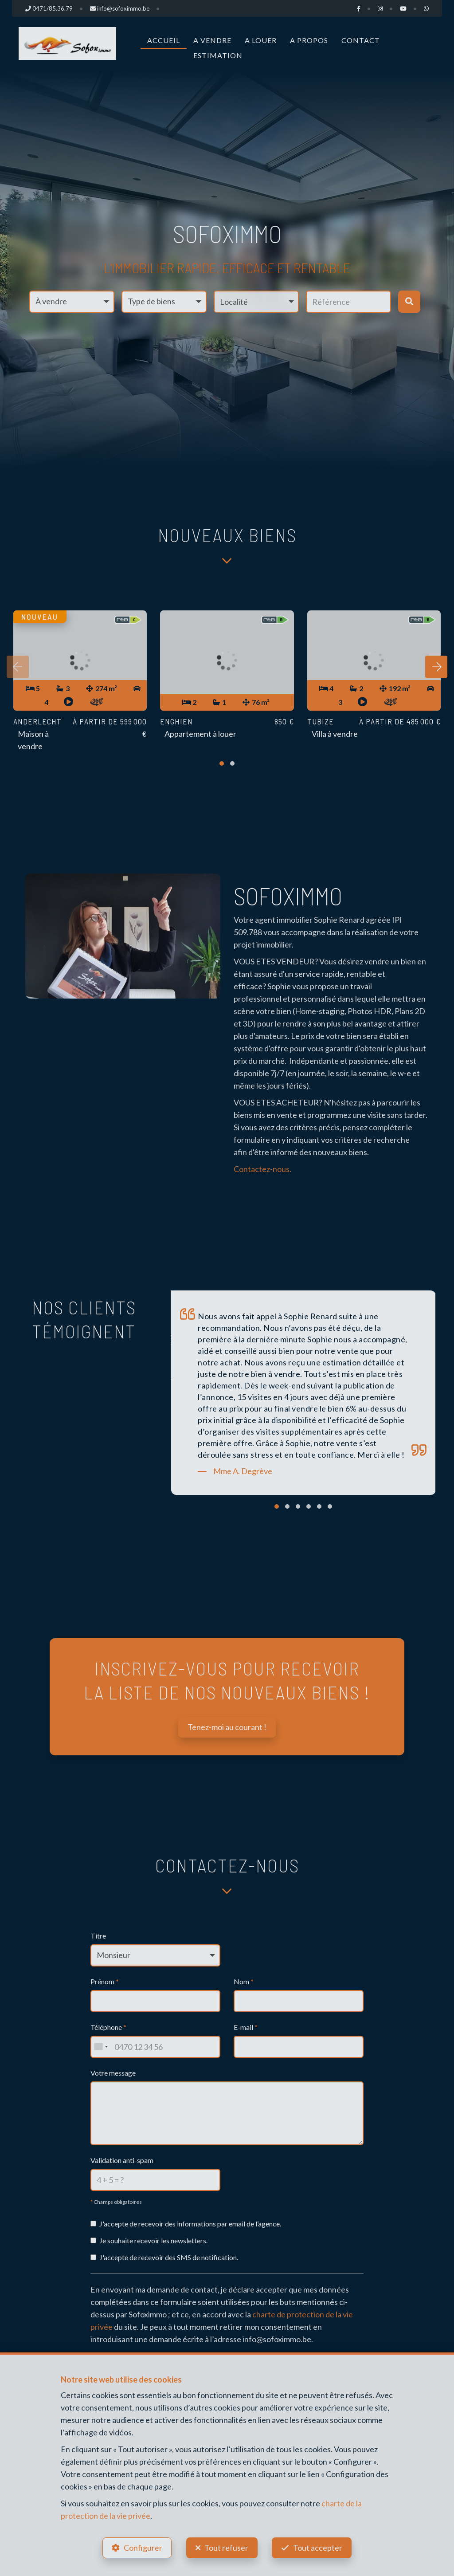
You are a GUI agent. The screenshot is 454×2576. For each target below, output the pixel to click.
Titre (98, 1935)
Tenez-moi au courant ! (227, 1727)
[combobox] (100, 2046)
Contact (360, 40)
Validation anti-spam (121, 2160)
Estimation (218, 55)
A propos (309, 40)
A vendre (212, 40)
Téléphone (108, 2027)
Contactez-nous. (262, 1169)
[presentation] (18, 667)
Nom (244, 1981)
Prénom (104, 1981)
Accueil (163, 40)
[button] (256, 302)
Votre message (113, 2073)
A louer (261, 40)
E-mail (246, 2027)
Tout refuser (226, 2547)
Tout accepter (318, 2547)
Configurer (143, 2547)
